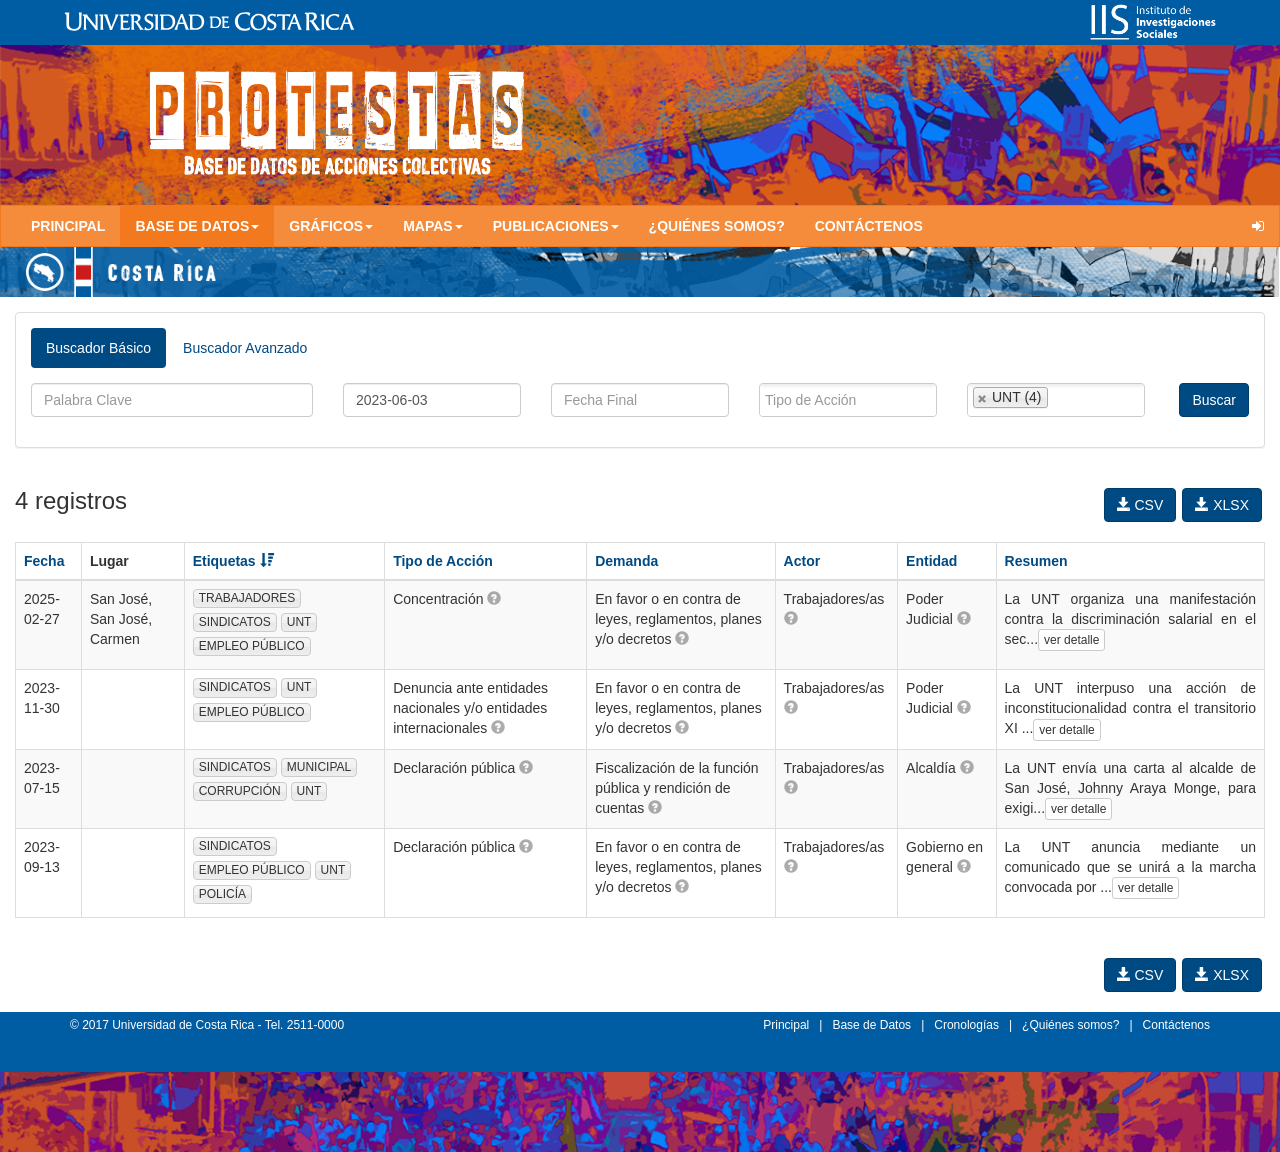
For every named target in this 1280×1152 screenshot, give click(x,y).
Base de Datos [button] (197, 226)
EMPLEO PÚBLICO (252, 646)
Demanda (626, 561)
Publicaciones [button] (556, 226)
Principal (68, 226)
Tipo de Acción (443, 561)
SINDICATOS (235, 622)
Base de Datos (871, 1025)
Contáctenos (869, 226)
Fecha (44, 561)
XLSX (1222, 505)
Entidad (931, 561)
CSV (1140, 505)
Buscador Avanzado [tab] (245, 348)
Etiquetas (233, 561)
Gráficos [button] (331, 226)
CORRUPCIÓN (240, 791)
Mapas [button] (433, 226)
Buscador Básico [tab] (98, 348)
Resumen (1036, 561)
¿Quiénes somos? (717, 226)
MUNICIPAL (319, 767)
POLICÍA (222, 894)
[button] (494, 598)
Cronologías (966, 1025)
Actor (802, 561)
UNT (299, 622)
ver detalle (1071, 640)
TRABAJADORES (247, 598)
